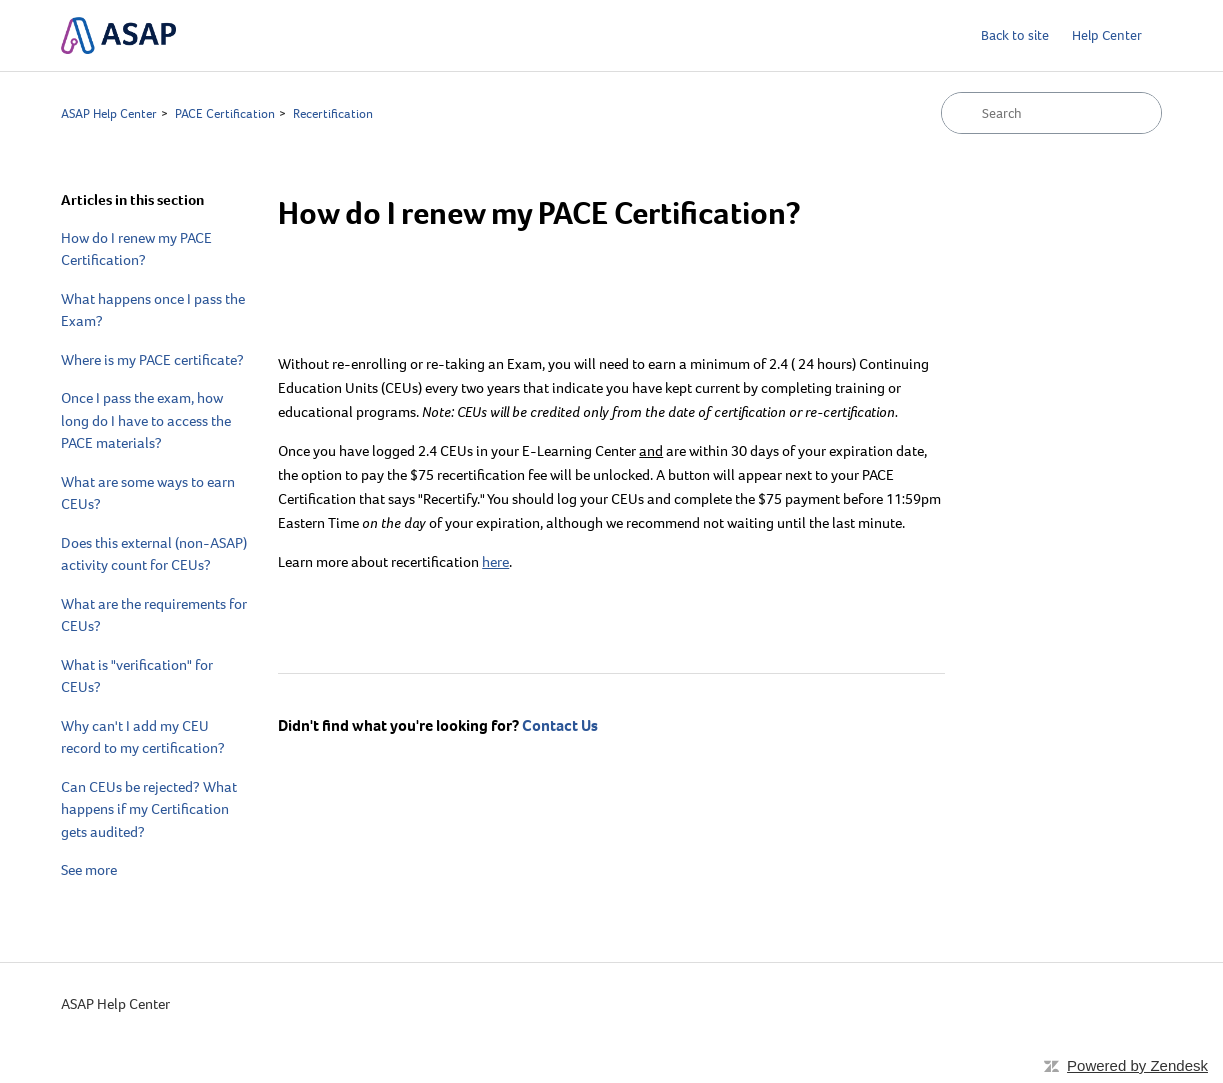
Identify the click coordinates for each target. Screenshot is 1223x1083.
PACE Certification (225, 113)
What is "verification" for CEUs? (137, 676)
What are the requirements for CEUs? (154, 615)
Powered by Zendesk (1137, 1065)
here (495, 562)
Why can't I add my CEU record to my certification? (143, 737)
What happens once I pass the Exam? (153, 310)
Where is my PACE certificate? (152, 360)
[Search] (1051, 113)
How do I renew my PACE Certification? (136, 249)
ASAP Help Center (109, 113)
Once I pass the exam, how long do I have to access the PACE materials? (146, 420)
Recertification (333, 113)
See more (89, 870)
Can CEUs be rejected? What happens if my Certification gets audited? (149, 809)
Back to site (1015, 35)
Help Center (1107, 35)
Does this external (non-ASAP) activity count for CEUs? (154, 554)
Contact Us (560, 725)
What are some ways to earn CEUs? (148, 493)
